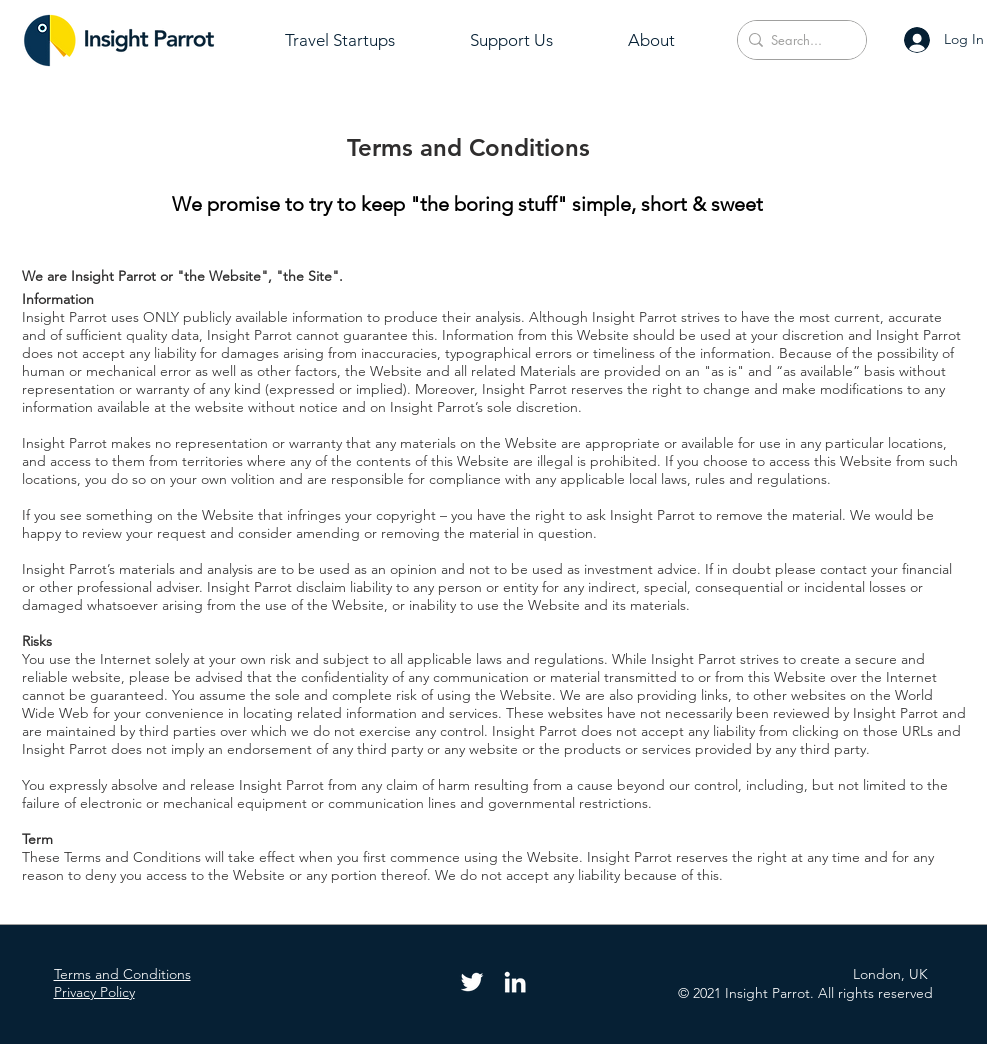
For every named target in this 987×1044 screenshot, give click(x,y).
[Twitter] (472, 982)
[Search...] (797, 40)
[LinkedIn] (515, 982)
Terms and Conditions (122, 974)
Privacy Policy (94, 992)
